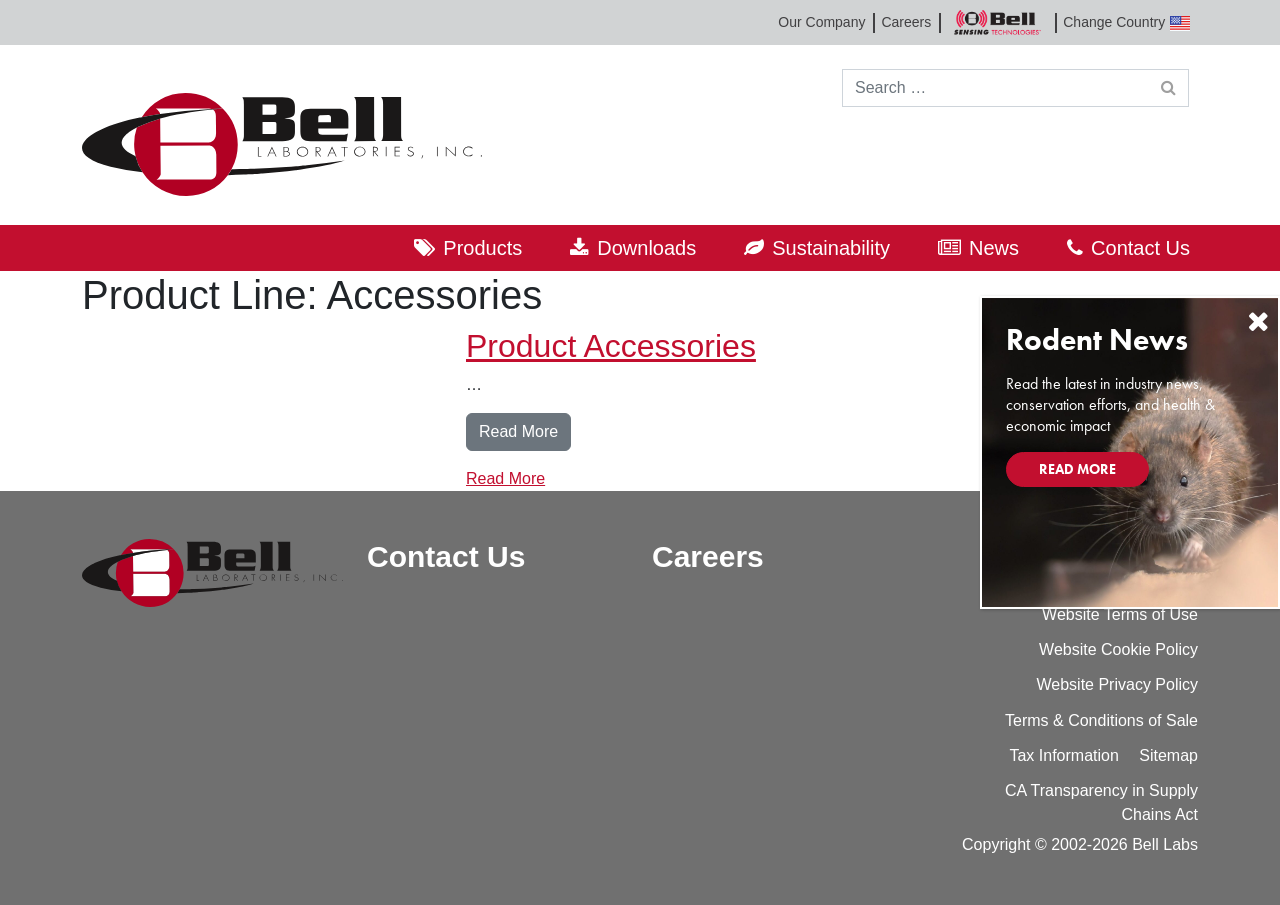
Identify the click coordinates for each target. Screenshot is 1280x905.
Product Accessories (611, 346)
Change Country (1126, 22)
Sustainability (831, 248)
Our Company (821, 22)
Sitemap (1168, 755)
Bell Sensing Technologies (997, 22)
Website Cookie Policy (1118, 649)
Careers (906, 22)
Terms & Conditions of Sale (1101, 720)
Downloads (646, 248)
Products (482, 248)
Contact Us (1140, 248)
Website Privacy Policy (1117, 684)
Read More (525, 429)
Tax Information (1063, 755)
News (994, 248)
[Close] (1258, 321)
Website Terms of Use (1120, 614)
